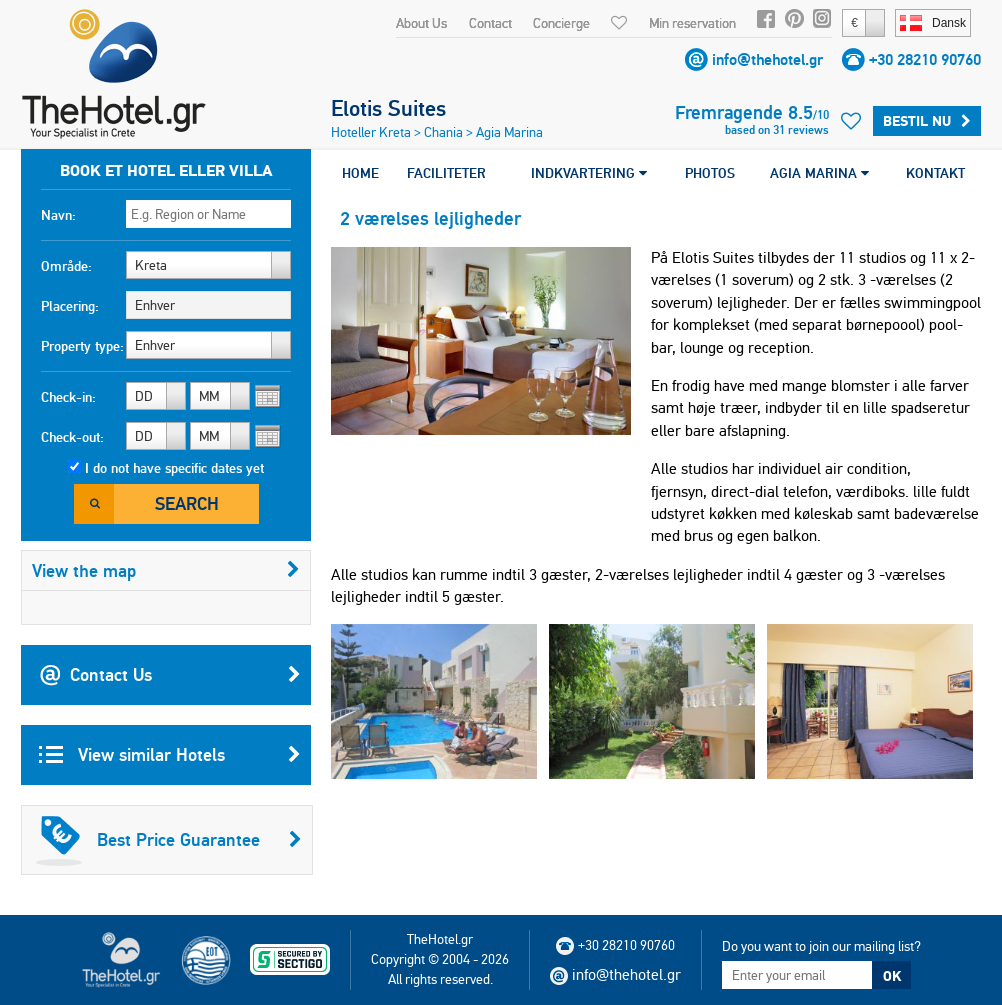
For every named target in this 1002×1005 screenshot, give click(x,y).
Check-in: (68, 397)
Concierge (561, 23)
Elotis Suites (388, 108)
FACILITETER (446, 173)
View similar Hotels (170, 755)
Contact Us (170, 675)
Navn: (58, 215)
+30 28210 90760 (925, 59)
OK (892, 976)
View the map (166, 570)
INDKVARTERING (589, 173)
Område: (66, 266)
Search (187, 503)
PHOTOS (710, 173)
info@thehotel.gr (767, 59)
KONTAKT (935, 173)
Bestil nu (927, 121)
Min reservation (692, 23)
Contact (490, 23)
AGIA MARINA (819, 173)
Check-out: (72, 437)
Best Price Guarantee (169, 840)
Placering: (70, 306)
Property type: (82, 346)
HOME (360, 173)
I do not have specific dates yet (174, 468)
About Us (421, 23)
